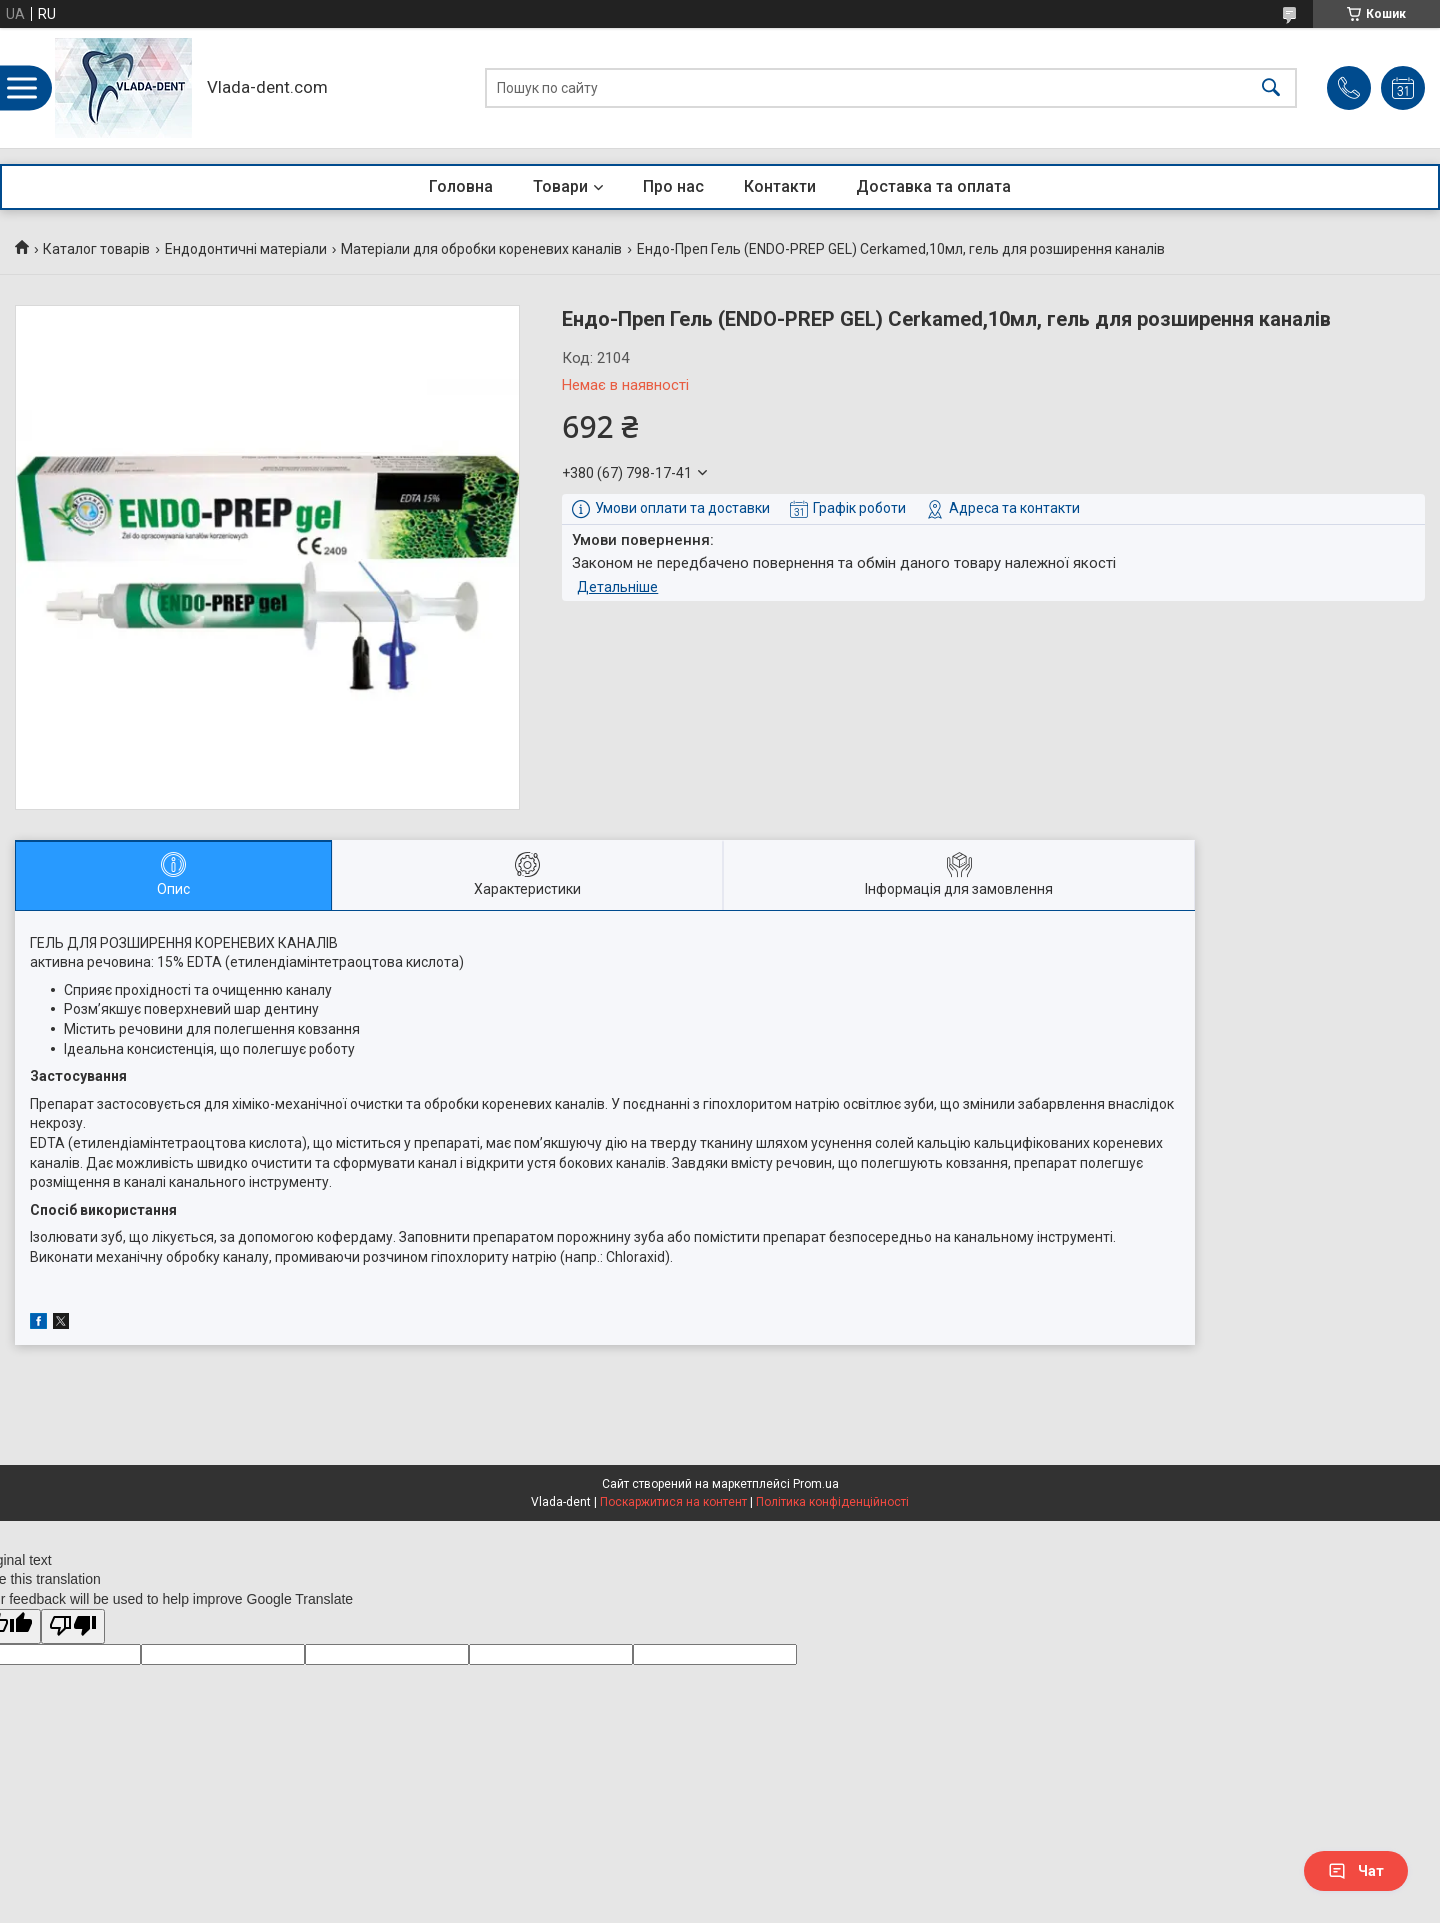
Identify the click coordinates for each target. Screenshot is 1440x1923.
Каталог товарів (96, 249)
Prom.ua (816, 1484)
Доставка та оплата (933, 186)
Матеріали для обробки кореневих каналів (481, 249)
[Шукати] (1271, 88)
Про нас (673, 186)
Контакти (780, 186)
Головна (461, 186)
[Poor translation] (73, 1626)
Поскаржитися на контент (673, 1502)
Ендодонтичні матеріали (246, 249)
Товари (560, 186)
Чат (1356, 1871)
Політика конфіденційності (832, 1502)
